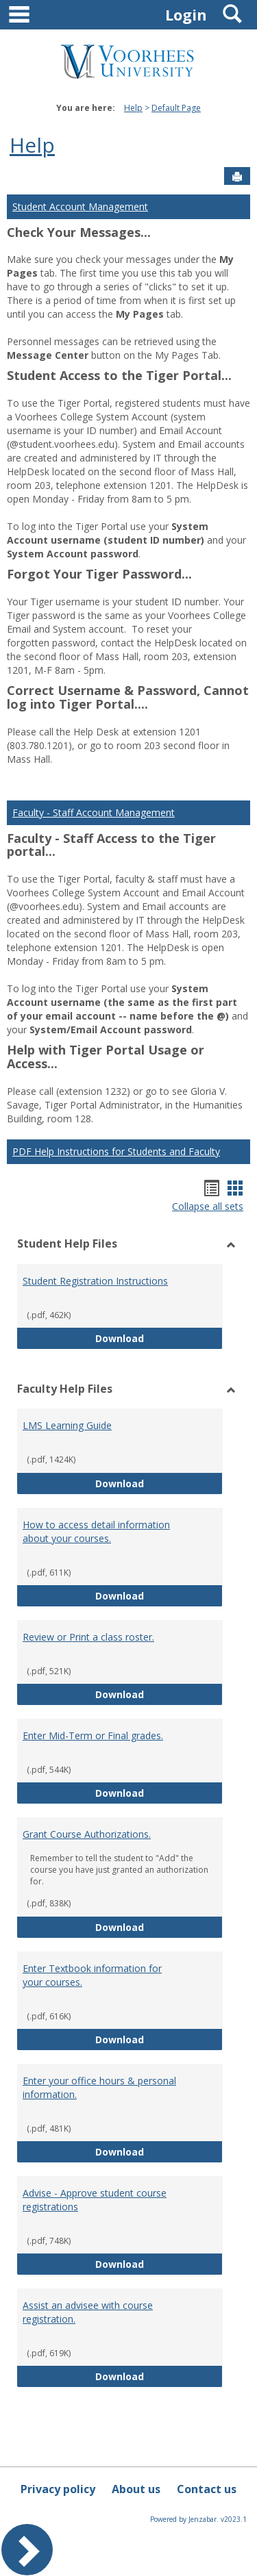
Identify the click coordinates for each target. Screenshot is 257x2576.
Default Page (176, 108)
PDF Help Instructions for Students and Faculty (116, 1151)
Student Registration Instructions (95, 1280)
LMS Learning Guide (67, 1425)
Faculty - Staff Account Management (93, 812)
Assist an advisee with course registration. (88, 2312)
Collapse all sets (207, 1206)
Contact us (206, 2489)
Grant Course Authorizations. (87, 1834)
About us (136, 2489)
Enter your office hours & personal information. (99, 2087)
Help (133, 108)
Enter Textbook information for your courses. (92, 1975)
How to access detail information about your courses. (96, 1531)
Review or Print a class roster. (88, 1636)
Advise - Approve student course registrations (95, 2199)
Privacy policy (58, 2489)
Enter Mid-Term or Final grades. (93, 1735)
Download (159, 1337)
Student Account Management (80, 206)
